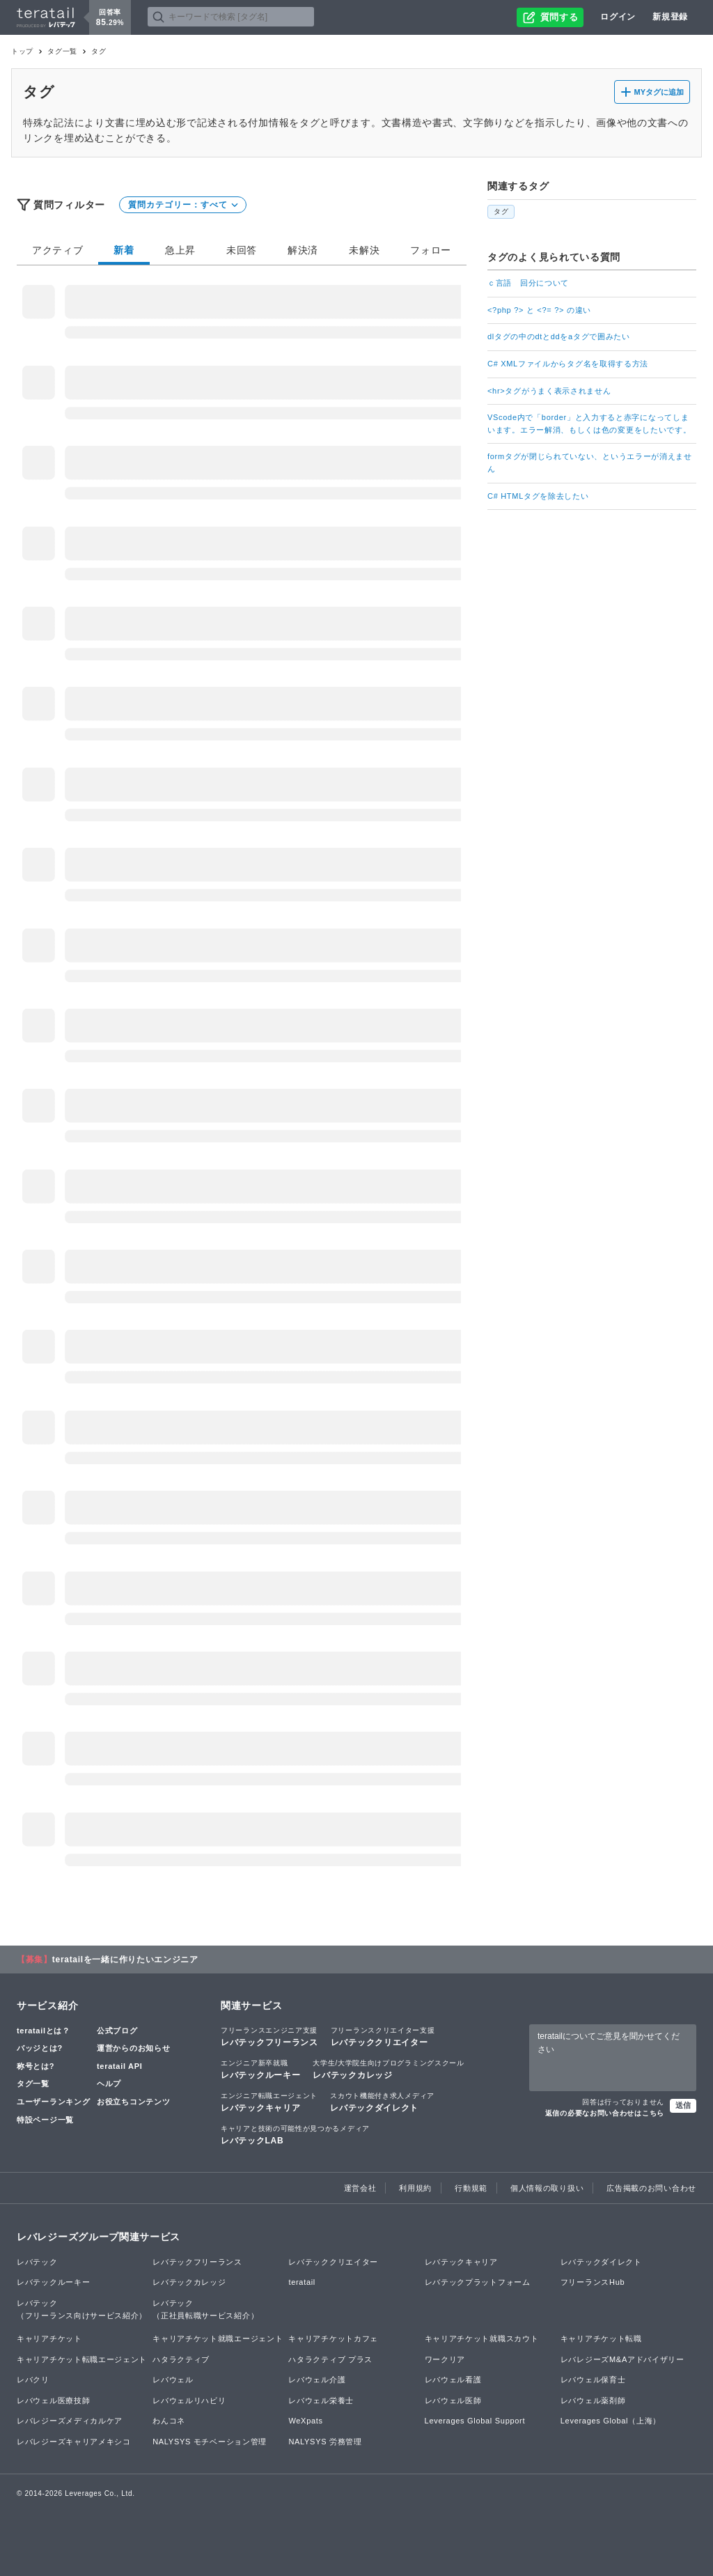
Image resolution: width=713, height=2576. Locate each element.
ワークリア (445, 2359)
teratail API (119, 2066)
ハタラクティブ (181, 2359)
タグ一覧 (62, 51)
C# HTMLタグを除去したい (538, 496)
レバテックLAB (295, 2134)
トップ (22, 51)
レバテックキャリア (269, 2101)
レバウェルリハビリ (189, 2400)
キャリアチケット (49, 2338)
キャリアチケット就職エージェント (217, 2338)
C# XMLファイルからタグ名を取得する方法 (567, 363)
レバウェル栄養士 (321, 2400)
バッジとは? (40, 2048)
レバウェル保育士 (593, 2379)
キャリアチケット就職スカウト (482, 2338)
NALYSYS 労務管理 (324, 2441)
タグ (501, 211)
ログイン (618, 17)
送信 (683, 2105)
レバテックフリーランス (269, 2036)
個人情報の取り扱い (546, 2188)
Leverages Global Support (475, 2420)
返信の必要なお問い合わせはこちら (604, 2113)
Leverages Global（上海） (611, 2420)
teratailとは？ (43, 2030)
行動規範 (471, 2188)
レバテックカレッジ (388, 2069)
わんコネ (168, 2420)
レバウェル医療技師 (53, 2400)
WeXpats (305, 2420)
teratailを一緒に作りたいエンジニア (125, 1959)
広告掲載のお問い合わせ (651, 2188)
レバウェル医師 (453, 2400)
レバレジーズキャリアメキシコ (74, 2441)
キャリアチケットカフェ (333, 2338)
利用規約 (415, 2188)
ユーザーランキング (53, 2101)
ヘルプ (109, 2083)
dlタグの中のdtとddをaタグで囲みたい (558, 336)
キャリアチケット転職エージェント (82, 2359)
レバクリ (33, 2379)
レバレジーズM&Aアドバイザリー (622, 2359)
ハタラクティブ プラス (330, 2359)
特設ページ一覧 (45, 2120)
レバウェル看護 (453, 2379)
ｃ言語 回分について (528, 283)
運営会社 (360, 2188)
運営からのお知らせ (133, 2048)
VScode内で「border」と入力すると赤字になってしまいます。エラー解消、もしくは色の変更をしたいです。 (589, 423)
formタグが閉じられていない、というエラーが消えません (589, 462)
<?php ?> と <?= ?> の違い (539, 310)
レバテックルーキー (260, 2069)
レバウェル (173, 2379)
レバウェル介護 (316, 2379)
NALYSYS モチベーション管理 (209, 2441)
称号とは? (35, 2066)
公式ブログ (117, 2030)
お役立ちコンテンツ (133, 2101)
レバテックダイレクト (382, 2101)
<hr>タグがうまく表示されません (549, 391)
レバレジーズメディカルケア (70, 2420)
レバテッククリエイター (383, 2036)
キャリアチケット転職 (601, 2338)
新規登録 (670, 17)
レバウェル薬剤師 (593, 2400)
